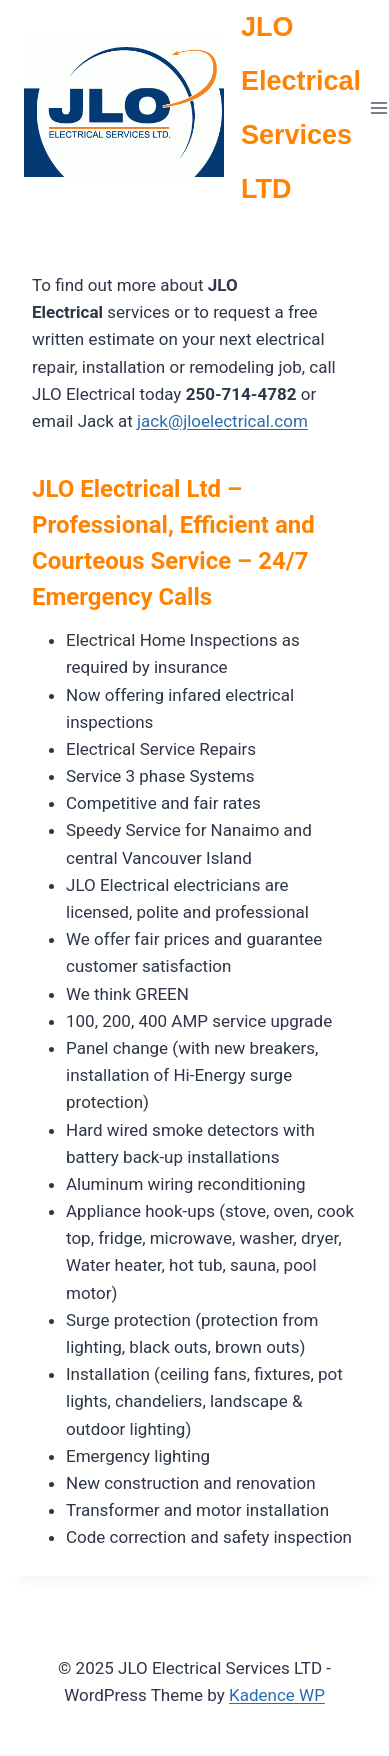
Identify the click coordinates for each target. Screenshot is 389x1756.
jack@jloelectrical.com (222, 421)
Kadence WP (277, 1695)
